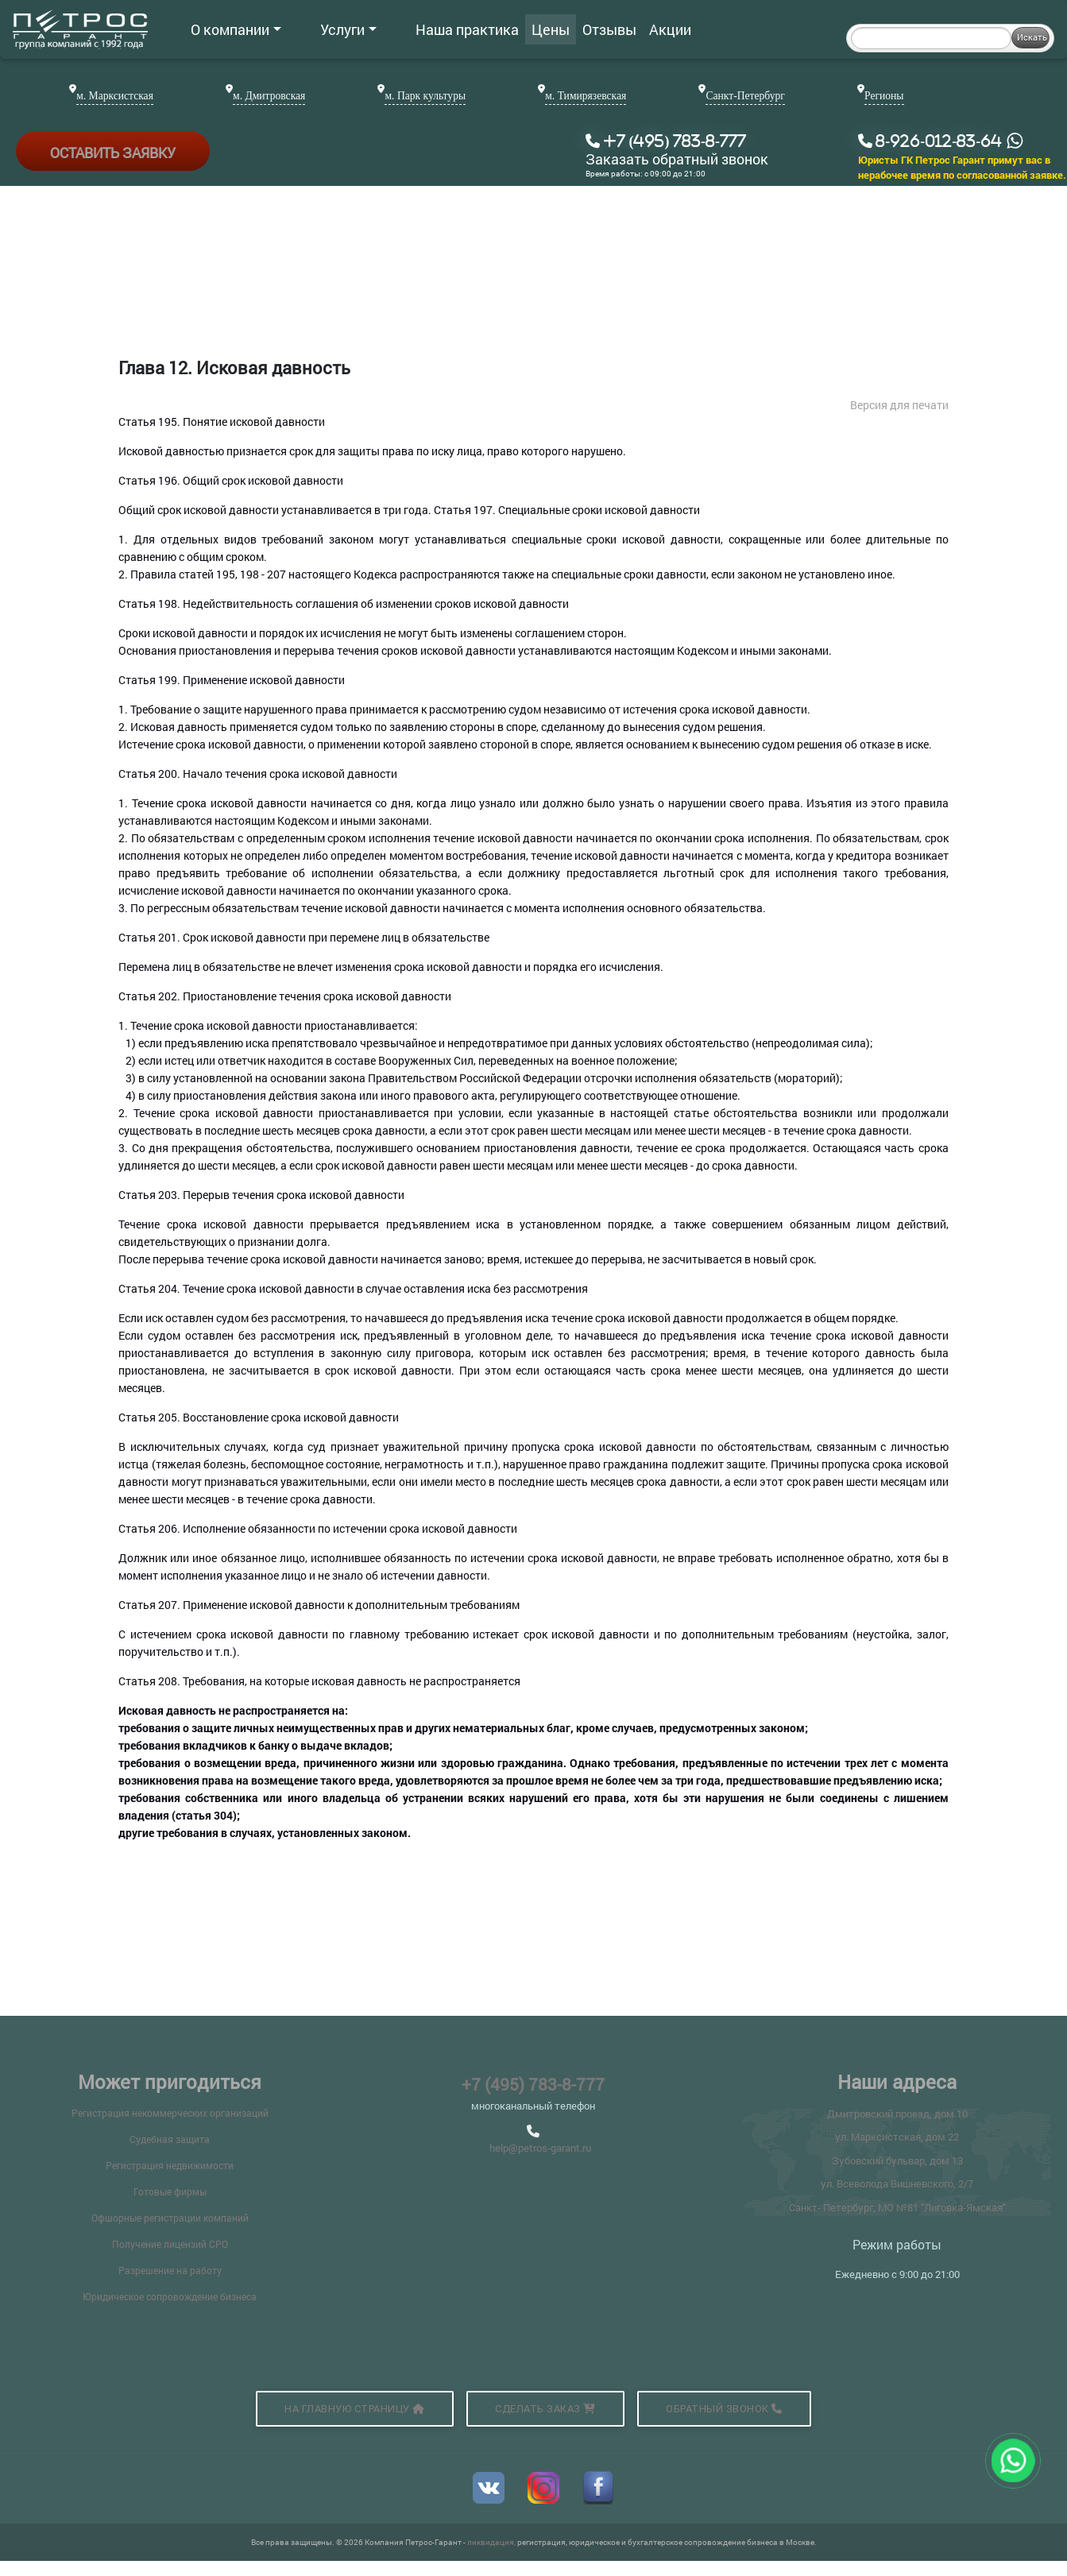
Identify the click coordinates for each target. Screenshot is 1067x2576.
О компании (236, 29)
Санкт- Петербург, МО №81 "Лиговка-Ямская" (897, 2207)
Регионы (883, 96)
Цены (497, 29)
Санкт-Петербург (745, 96)
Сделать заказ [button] (545, 2408)
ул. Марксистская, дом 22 (897, 2136)
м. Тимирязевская (585, 96)
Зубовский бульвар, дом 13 (897, 2160)
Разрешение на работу (170, 2270)
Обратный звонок (724, 2408)
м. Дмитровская (269, 96)
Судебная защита (170, 2139)
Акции (617, 29)
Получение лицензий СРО (170, 2244)
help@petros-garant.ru (540, 2148)
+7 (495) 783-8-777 (533, 2084)
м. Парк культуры (425, 96)
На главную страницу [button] (354, 2408)
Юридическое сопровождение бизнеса (170, 2296)
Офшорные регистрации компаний (170, 2217)
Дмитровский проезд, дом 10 (897, 2113)
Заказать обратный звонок (677, 160)
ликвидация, (492, 2542)
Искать (1032, 37)
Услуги (322, 29)
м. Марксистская (114, 96)
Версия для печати (899, 404)
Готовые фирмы (170, 2191)
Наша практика (414, 29)
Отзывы (556, 29)
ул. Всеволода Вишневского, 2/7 (897, 2183)
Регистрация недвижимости (170, 2165)
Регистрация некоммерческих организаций (170, 2112)
